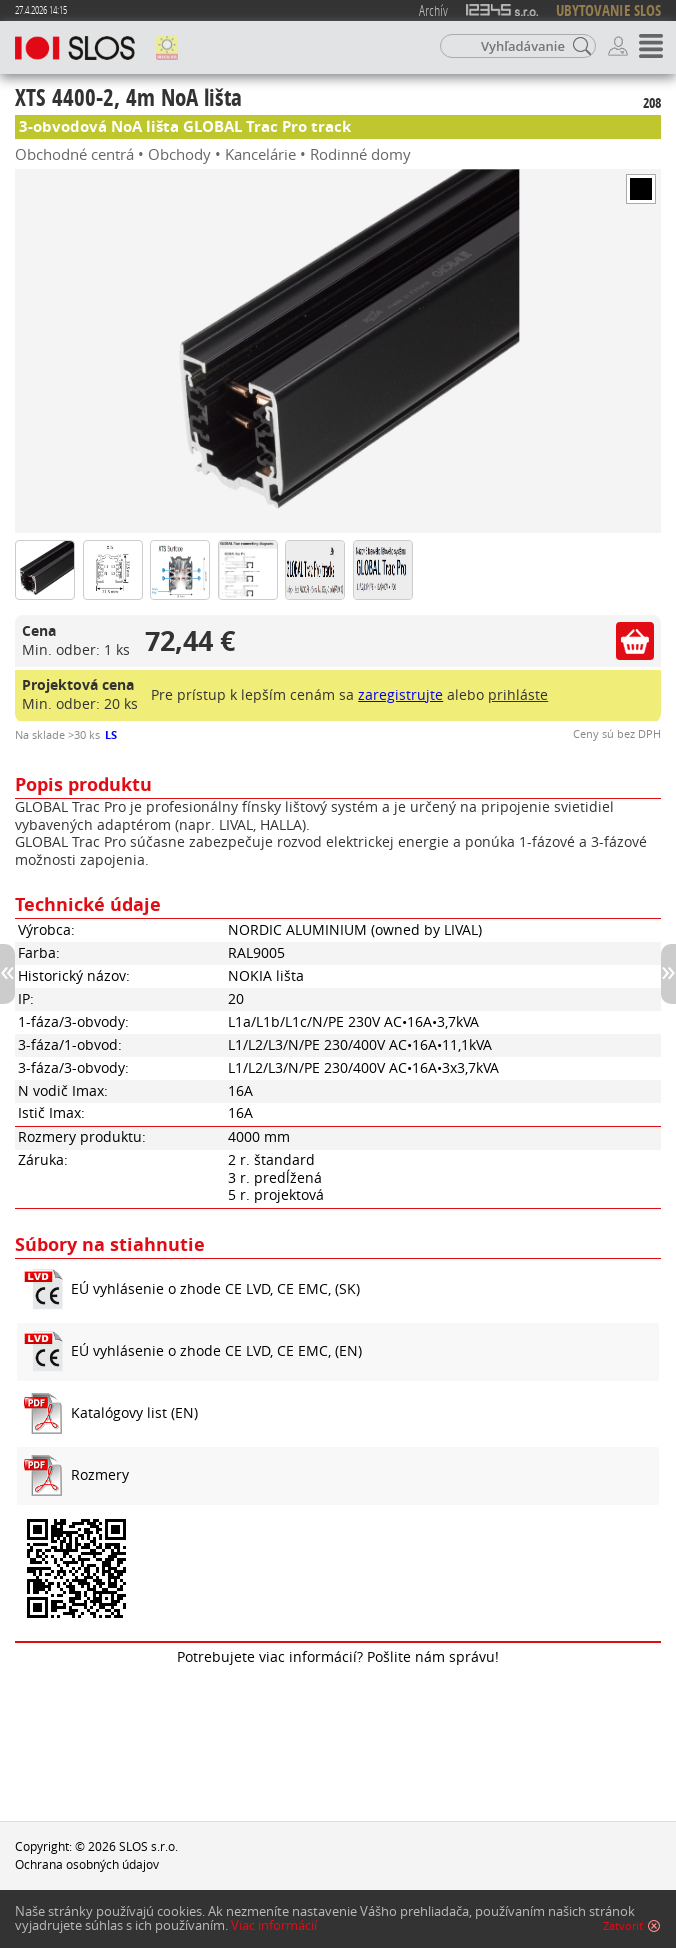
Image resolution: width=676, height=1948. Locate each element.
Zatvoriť (623, 1929)
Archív (433, 10)
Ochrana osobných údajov (87, 1864)
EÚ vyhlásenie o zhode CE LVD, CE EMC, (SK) (215, 1289)
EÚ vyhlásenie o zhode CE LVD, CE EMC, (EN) (216, 1351)
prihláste (518, 695)
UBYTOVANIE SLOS (608, 10)
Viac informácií (274, 1928)
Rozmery (100, 1475)
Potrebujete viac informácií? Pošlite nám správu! (338, 1657)
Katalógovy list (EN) (134, 1413)
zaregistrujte (400, 695)
